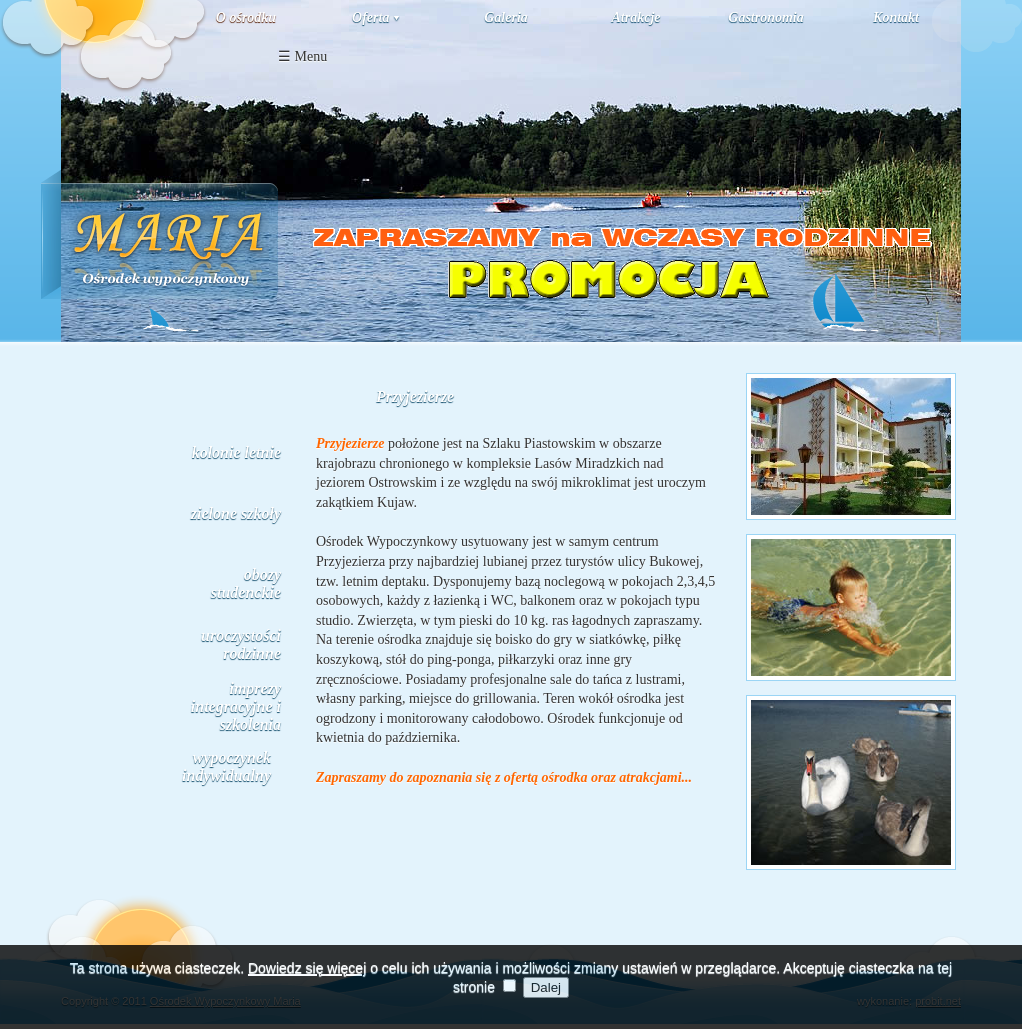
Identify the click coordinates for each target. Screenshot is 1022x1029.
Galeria (506, 17)
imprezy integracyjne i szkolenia (236, 706)
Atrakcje (636, 17)
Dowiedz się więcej (307, 978)
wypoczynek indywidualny (226, 766)
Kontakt (896, 17)
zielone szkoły (236, 513)
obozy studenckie (246, 583)
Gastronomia (765, 17)
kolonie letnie (236, 452)
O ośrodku (246, 17)
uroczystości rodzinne (241, 644)
